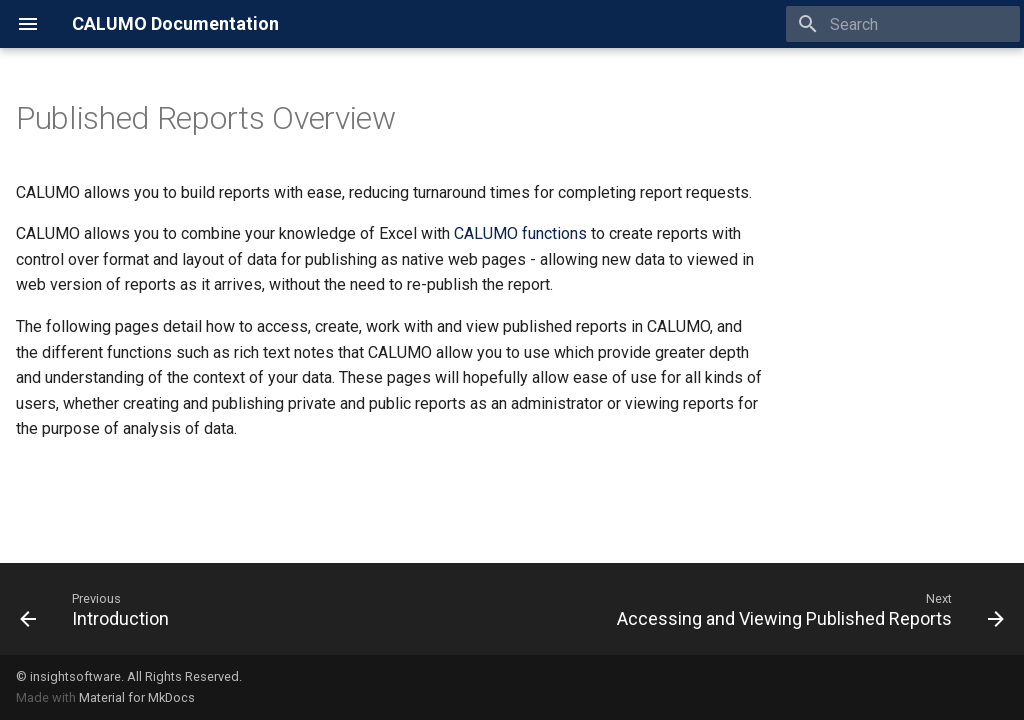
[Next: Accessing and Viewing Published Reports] (806, 609)
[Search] (903, 24)
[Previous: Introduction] (98, 609)
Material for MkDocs (137, 697)
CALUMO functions (520, 233)
